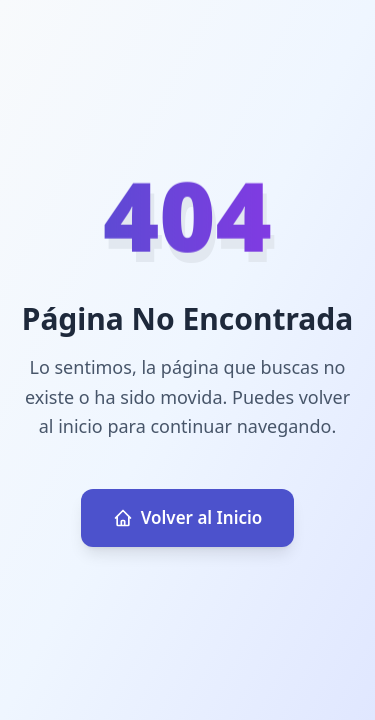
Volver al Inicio (188, 517)
